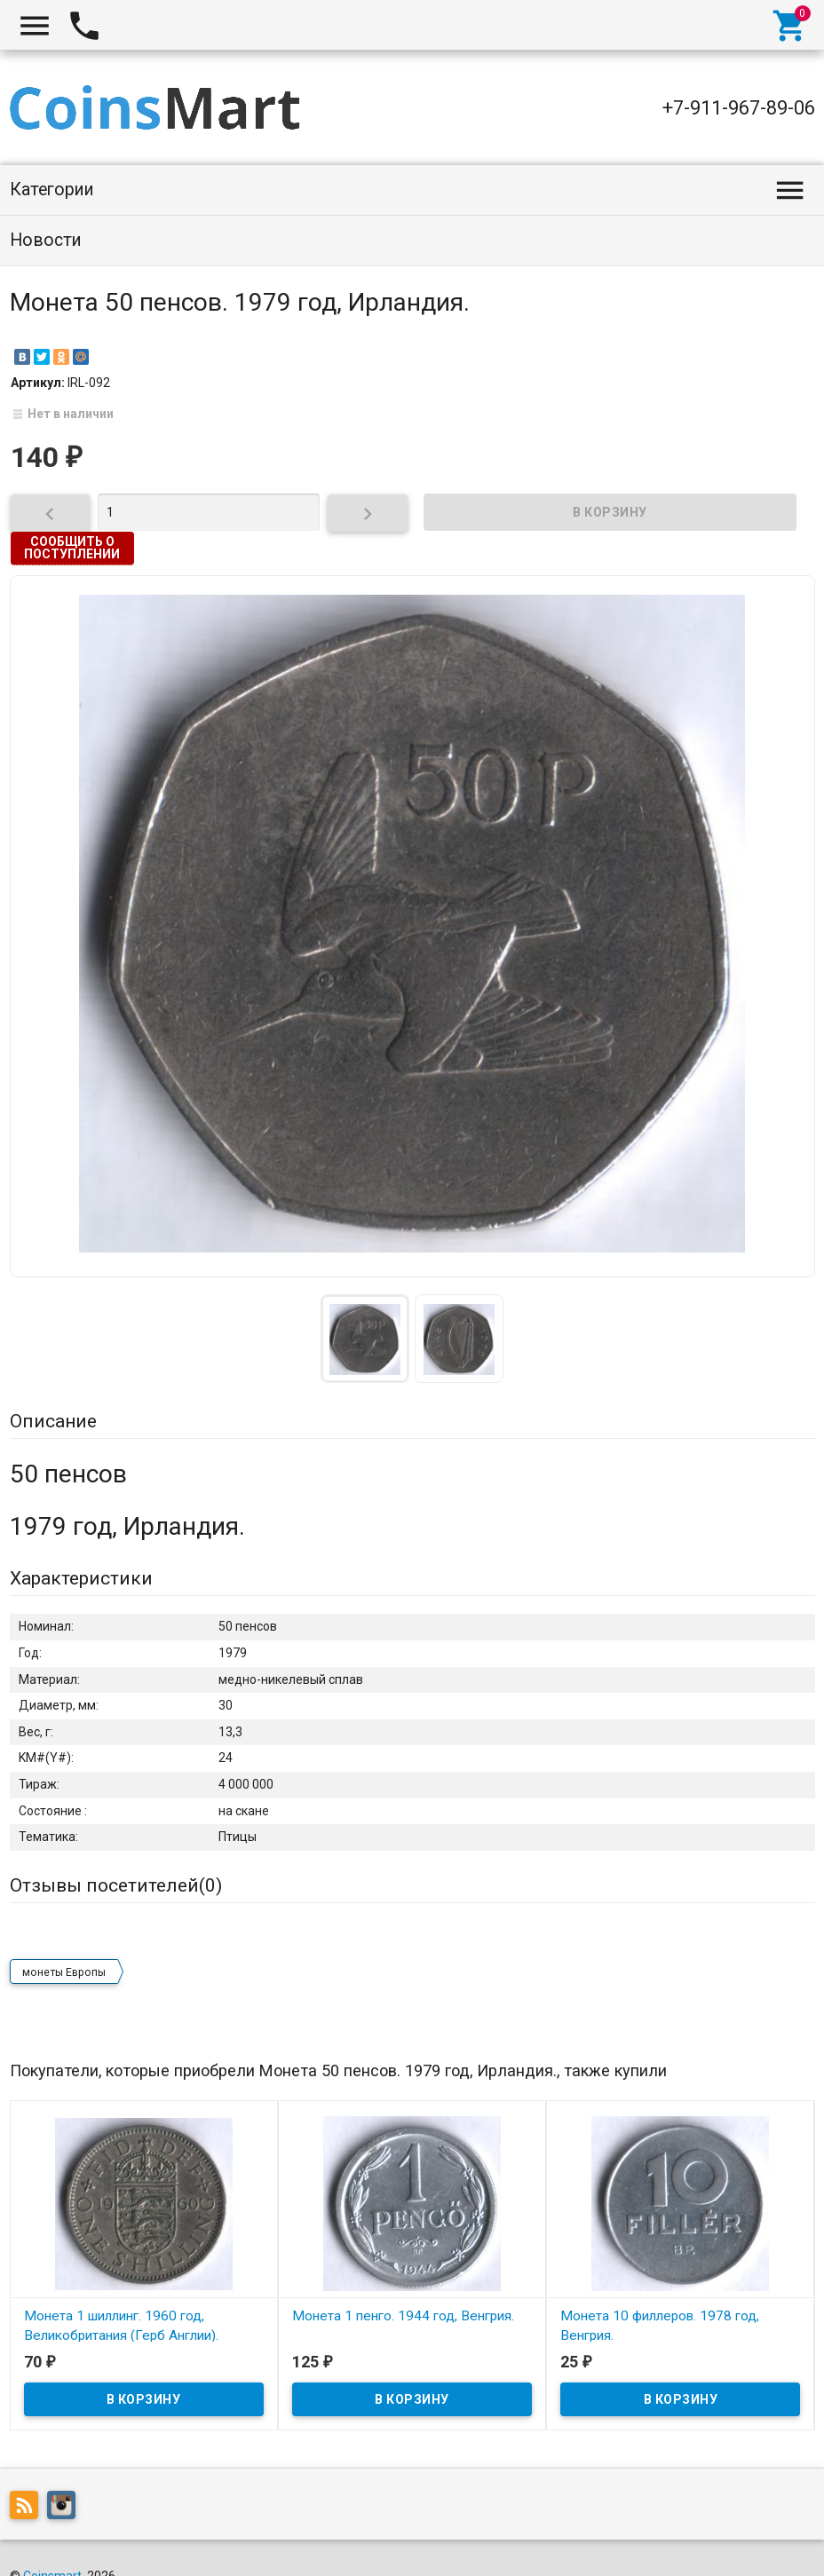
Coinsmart (52, 2542)
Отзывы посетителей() (116, 1885)
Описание (53, 1421)
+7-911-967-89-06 (738, 108)
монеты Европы (64, 1938)
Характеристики (81, 1578)
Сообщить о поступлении (72, 547)
